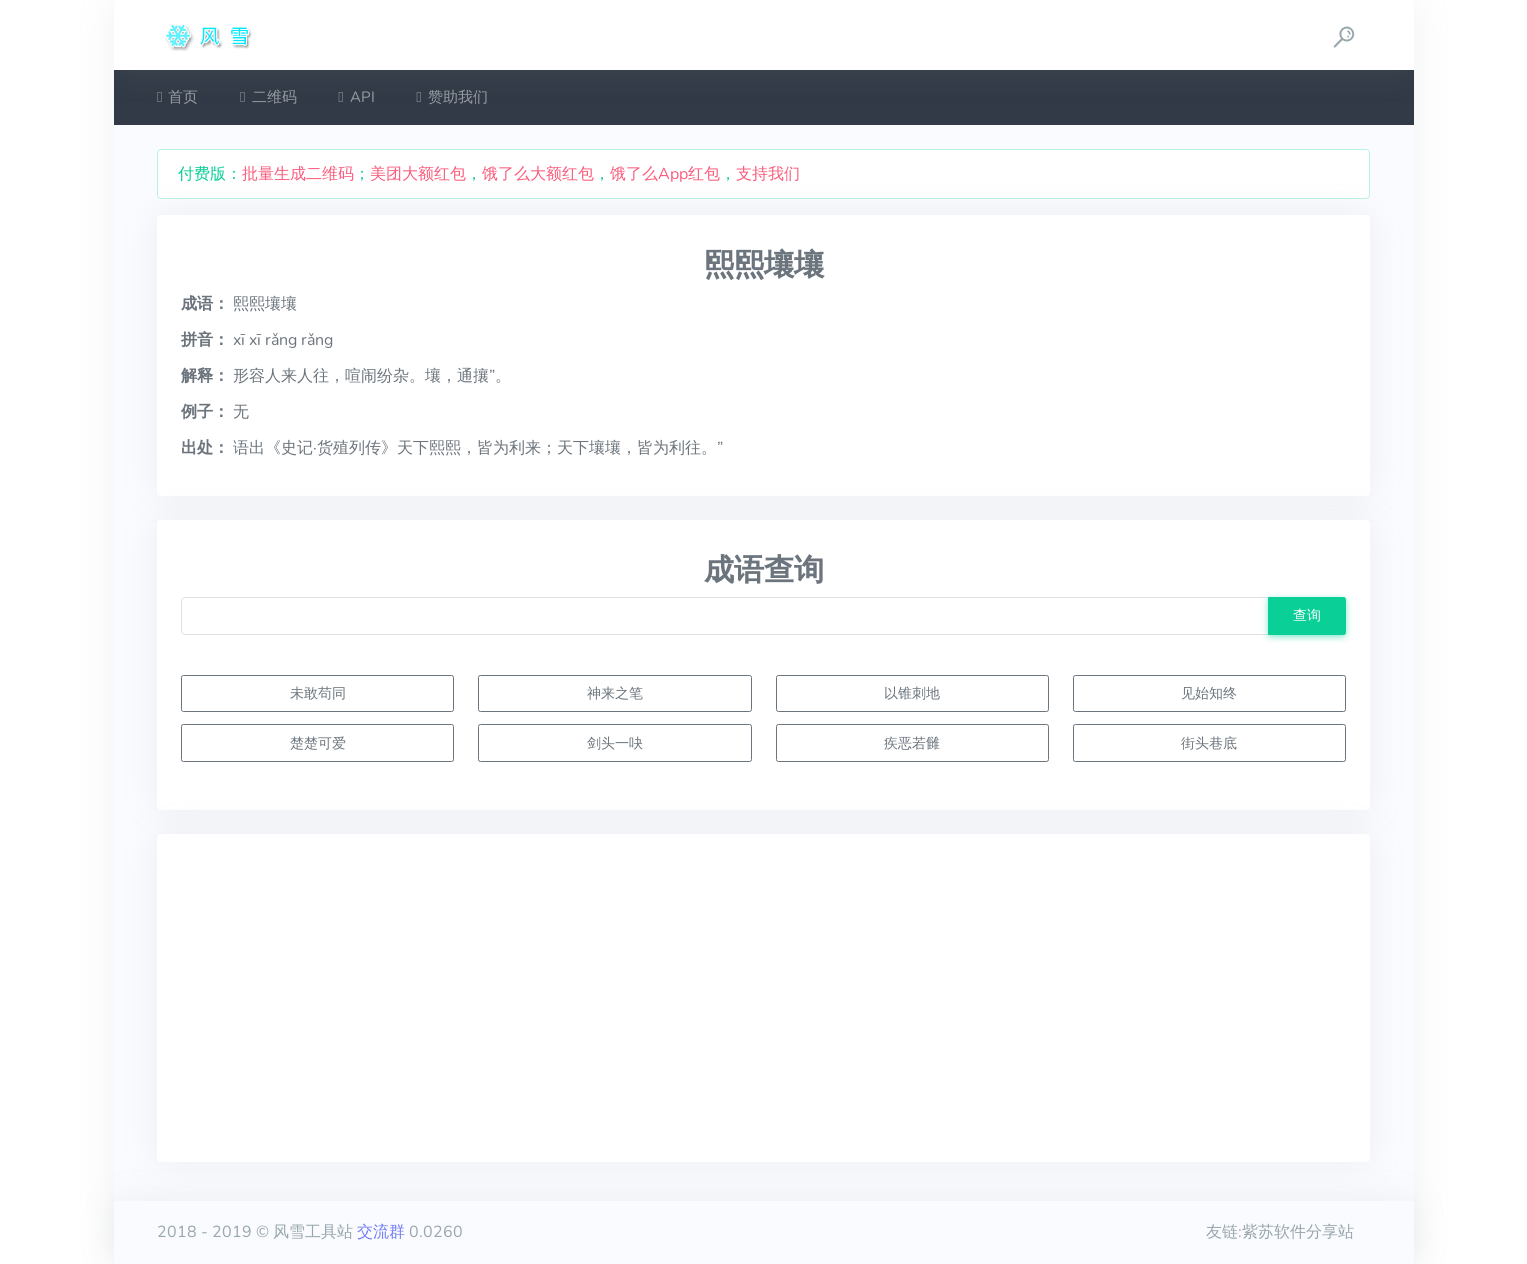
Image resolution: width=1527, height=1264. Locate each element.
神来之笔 (615, 693)
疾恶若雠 (912, 743)
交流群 (381, 1232)
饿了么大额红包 (538, 174)
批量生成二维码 (298, 174)
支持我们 (768, 174)
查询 (1307, 615)
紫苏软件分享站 (1298, 1232)
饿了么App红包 (665, 174)
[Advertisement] (763, 998)
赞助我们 (451, 97)
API (356, 97)
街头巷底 (1209, 743)
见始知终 (1209, 693)
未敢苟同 (318, 693)
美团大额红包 (418, 174)
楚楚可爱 (318, 743)
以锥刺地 (912, 693)
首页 (177, 97)
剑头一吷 (615, 743)
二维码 (268, 97)
